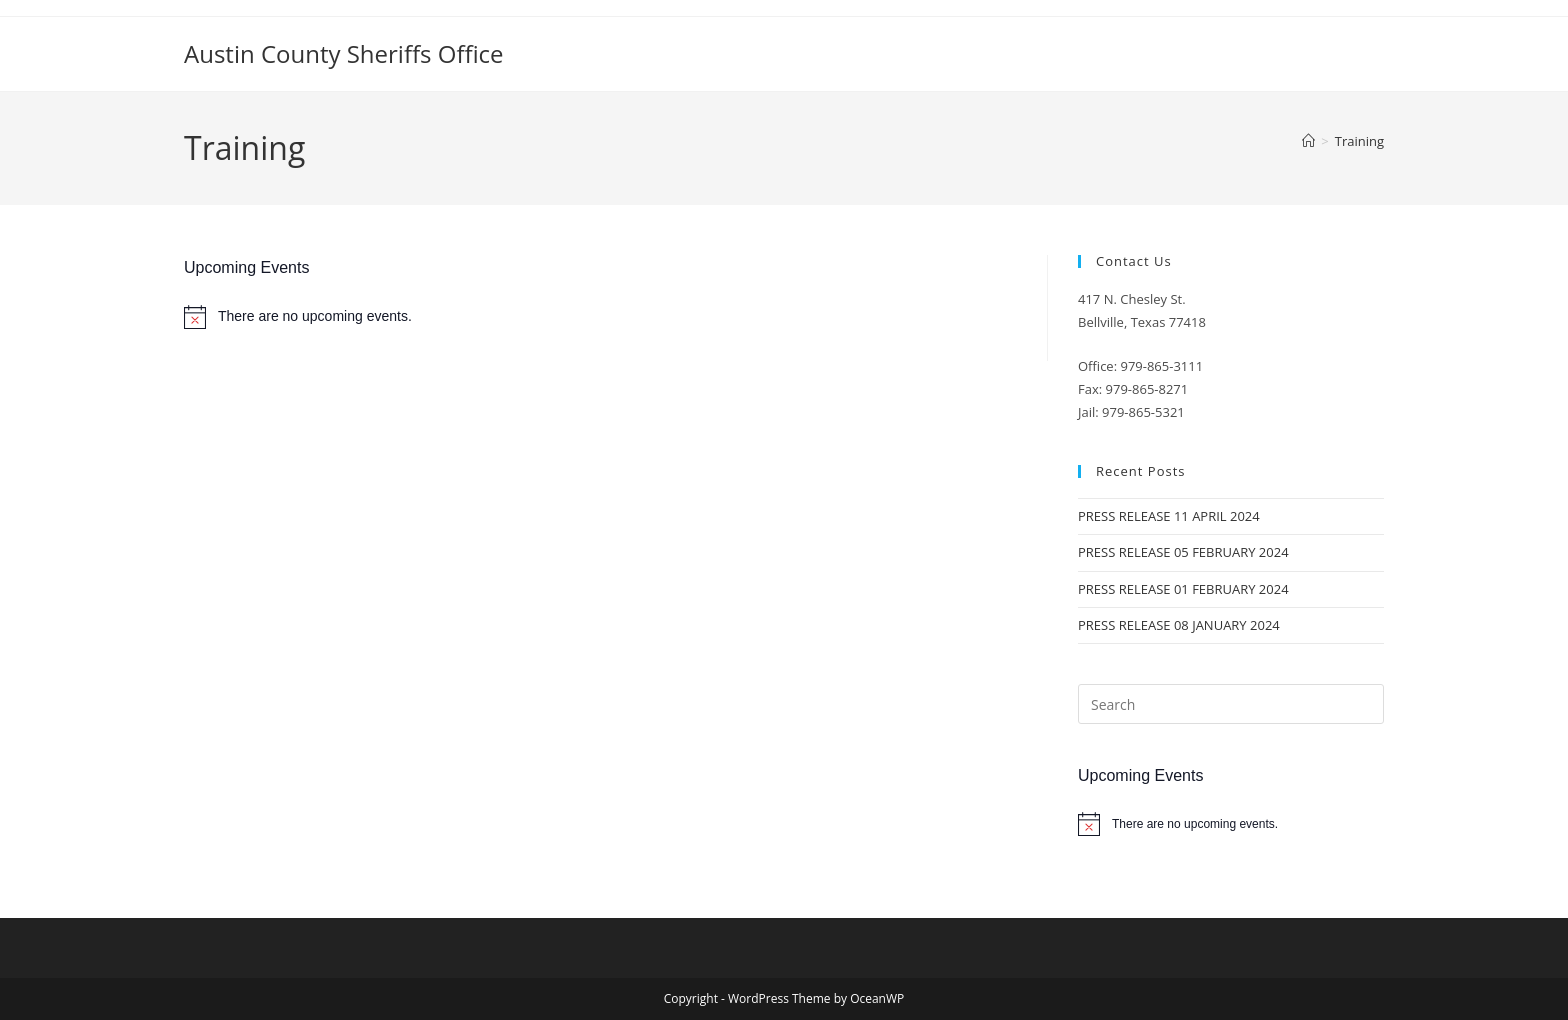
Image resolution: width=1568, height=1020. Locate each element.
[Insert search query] (1231, 704)
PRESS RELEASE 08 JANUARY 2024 (1179, 625)
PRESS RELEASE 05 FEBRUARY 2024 (1183, 552)
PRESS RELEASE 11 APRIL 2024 (1169, 516)
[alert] (600, 317)
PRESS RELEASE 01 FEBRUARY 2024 (1183, 589)
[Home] (1308, 141)
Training (1359, 141)
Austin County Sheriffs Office (344, 53)
